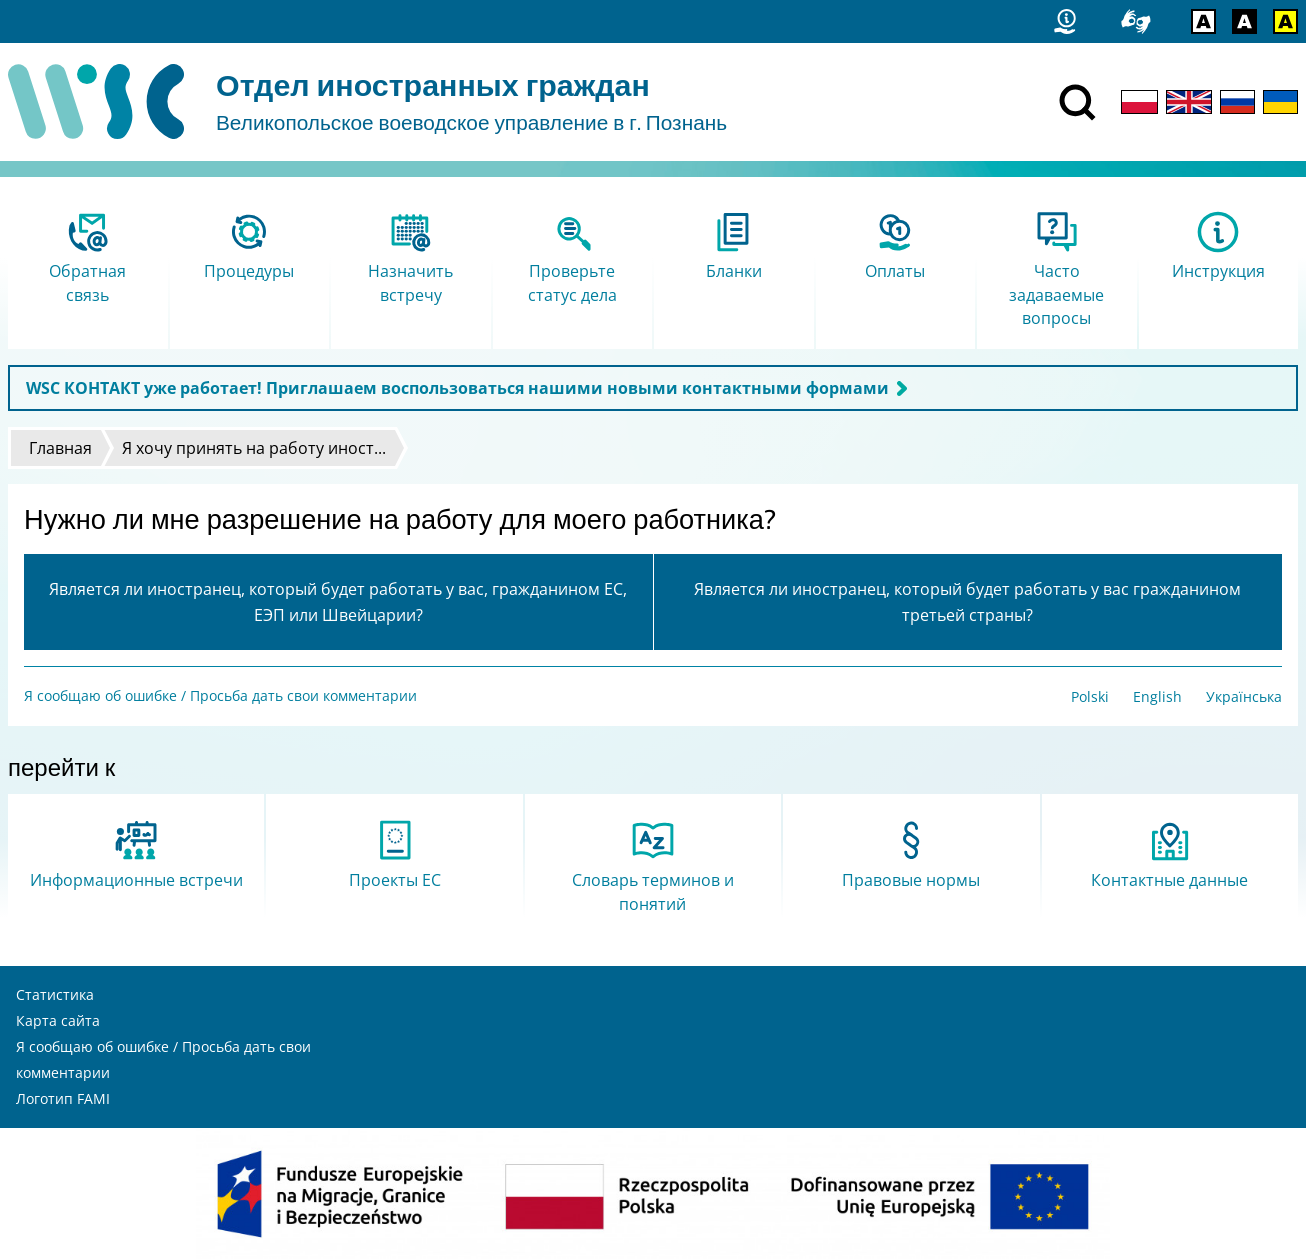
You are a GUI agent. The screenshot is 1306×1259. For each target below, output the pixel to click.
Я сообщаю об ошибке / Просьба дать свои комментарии (220, 695)
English (1157, 696)
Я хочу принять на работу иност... (254, 448)
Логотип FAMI (63, 1098)
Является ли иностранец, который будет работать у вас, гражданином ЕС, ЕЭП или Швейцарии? (338, 602)
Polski (1090, 696)
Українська (1244, 696)
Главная (60, 448)
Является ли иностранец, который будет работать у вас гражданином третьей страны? (967, 602)
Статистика (55, 994)
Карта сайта (58, 1020)
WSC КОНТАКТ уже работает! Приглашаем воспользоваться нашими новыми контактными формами (457, 388)
